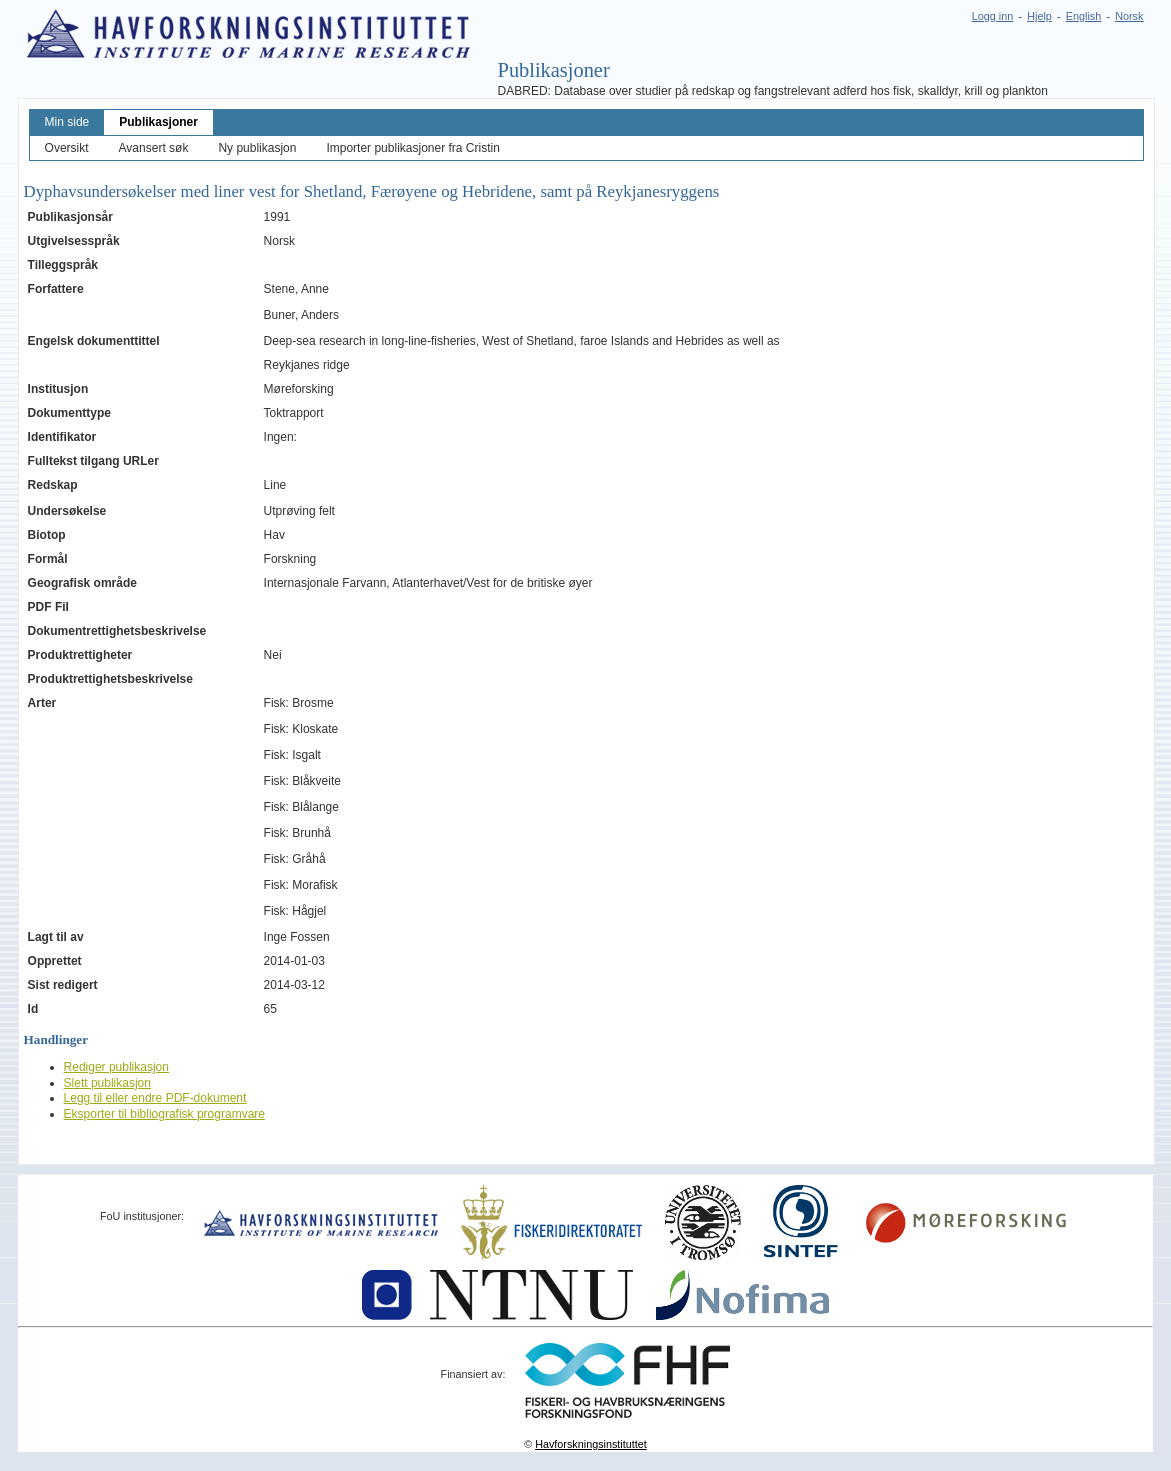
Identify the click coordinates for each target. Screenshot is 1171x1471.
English (1083, 16)
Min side (67, 122)
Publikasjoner (158, 122)
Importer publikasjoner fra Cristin (412, 148)
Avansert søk (154, 148)
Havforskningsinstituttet (591, 1444)
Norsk (1129, 16)
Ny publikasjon (257, 148)
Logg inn (992, 16)
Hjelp (1039, 16)
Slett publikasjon (107, 1083)
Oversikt (67, 148)
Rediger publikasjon (116, 1067)
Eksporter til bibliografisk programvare (164, 1114)
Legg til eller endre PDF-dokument (155, 1098)
